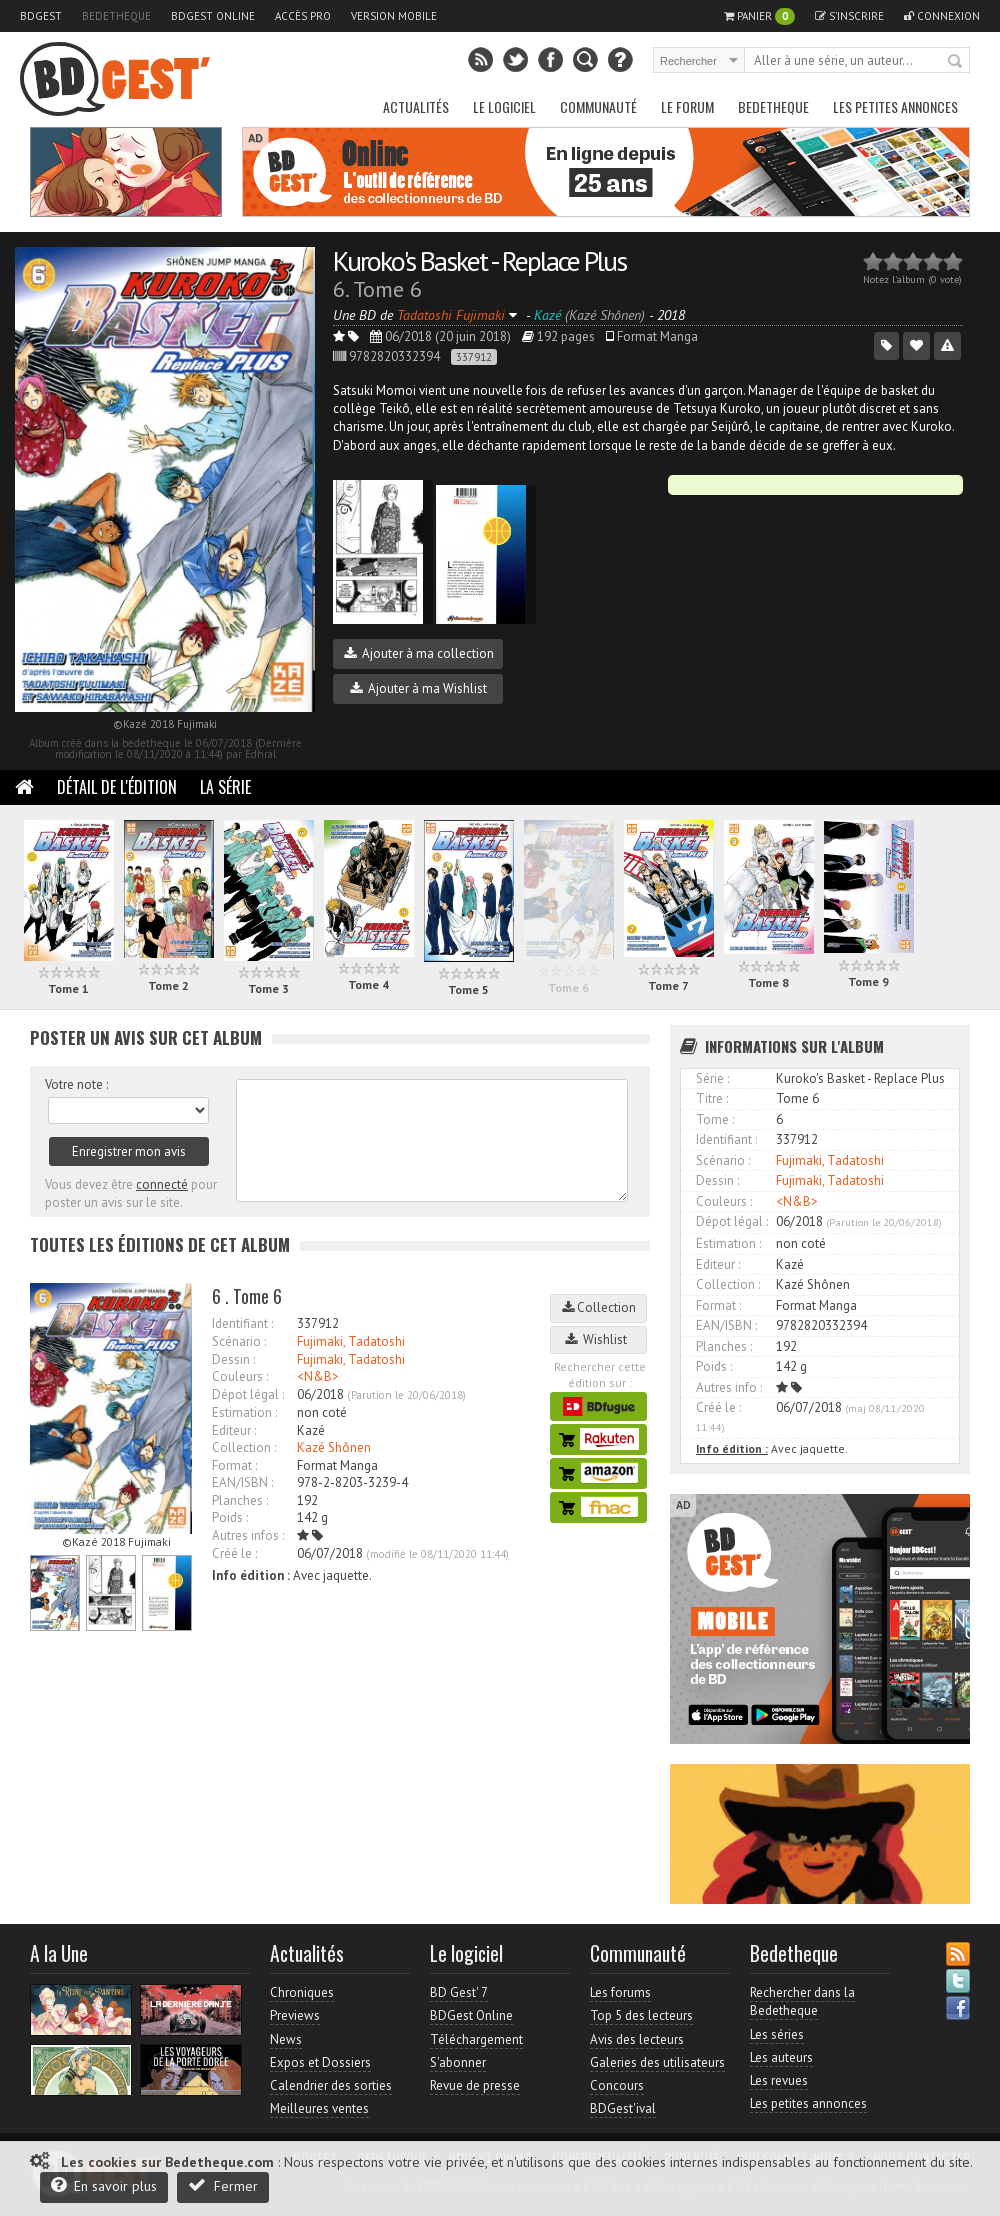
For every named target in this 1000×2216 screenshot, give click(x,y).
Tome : (715, 1119)
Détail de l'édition (117, 787)
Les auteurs (781, 2057)
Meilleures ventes (319, 2108)
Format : (234, 1465)
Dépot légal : (248, 1394)
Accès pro (303, 16)
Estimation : (244, 1412)
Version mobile (394, 16)
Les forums (620, 1992)
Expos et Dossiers (320, 2062)
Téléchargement (476, 2039)
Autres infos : (248, 1535)
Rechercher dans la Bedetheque (802, 2001)
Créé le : (234, 1553)
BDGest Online (213, 16)
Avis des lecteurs (637, 2039)
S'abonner (458, 2062)
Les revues (779, 2080)
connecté (162, 1184)
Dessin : (233, 1359)
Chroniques (302, 1992)
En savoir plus (104, 2185)
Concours (617, 2085)
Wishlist (599, 1339)
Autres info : (729, 1387)
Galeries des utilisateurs (657, 2062)
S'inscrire (849, 16)
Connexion (942, 16)
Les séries (777, 2034)
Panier (759, 16)
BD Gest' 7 (459, 1992)
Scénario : (239, 1341)
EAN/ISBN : (242, 1482)
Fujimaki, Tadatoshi (351, 1341)
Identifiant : (242, 1323)
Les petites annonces (895, 106)
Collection (599, 1307)
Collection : (244, 1447)
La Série (225, 787)
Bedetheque (116, 16)
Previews (295, 2015)
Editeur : (234, 1430)
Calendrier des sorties (331, 2085)
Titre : (712, 1098)
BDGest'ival (623, 2108)
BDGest (41, 16)
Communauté (598, 106)
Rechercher (956, 62)
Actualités (416, 106)
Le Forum (687, 106)
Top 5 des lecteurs (641, 2015)
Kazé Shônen (334, 1447)
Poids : (230, 1517)
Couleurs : (240, 1376)
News (286, 2039)
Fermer (223, 2185)
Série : (712, 1078)
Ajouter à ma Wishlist (418, 688)
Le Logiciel (504, 106)
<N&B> (318, 1376)
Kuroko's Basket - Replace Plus (479, 260)
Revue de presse (475, 2085)
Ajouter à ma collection (419, 653)
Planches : (240, 1500)
